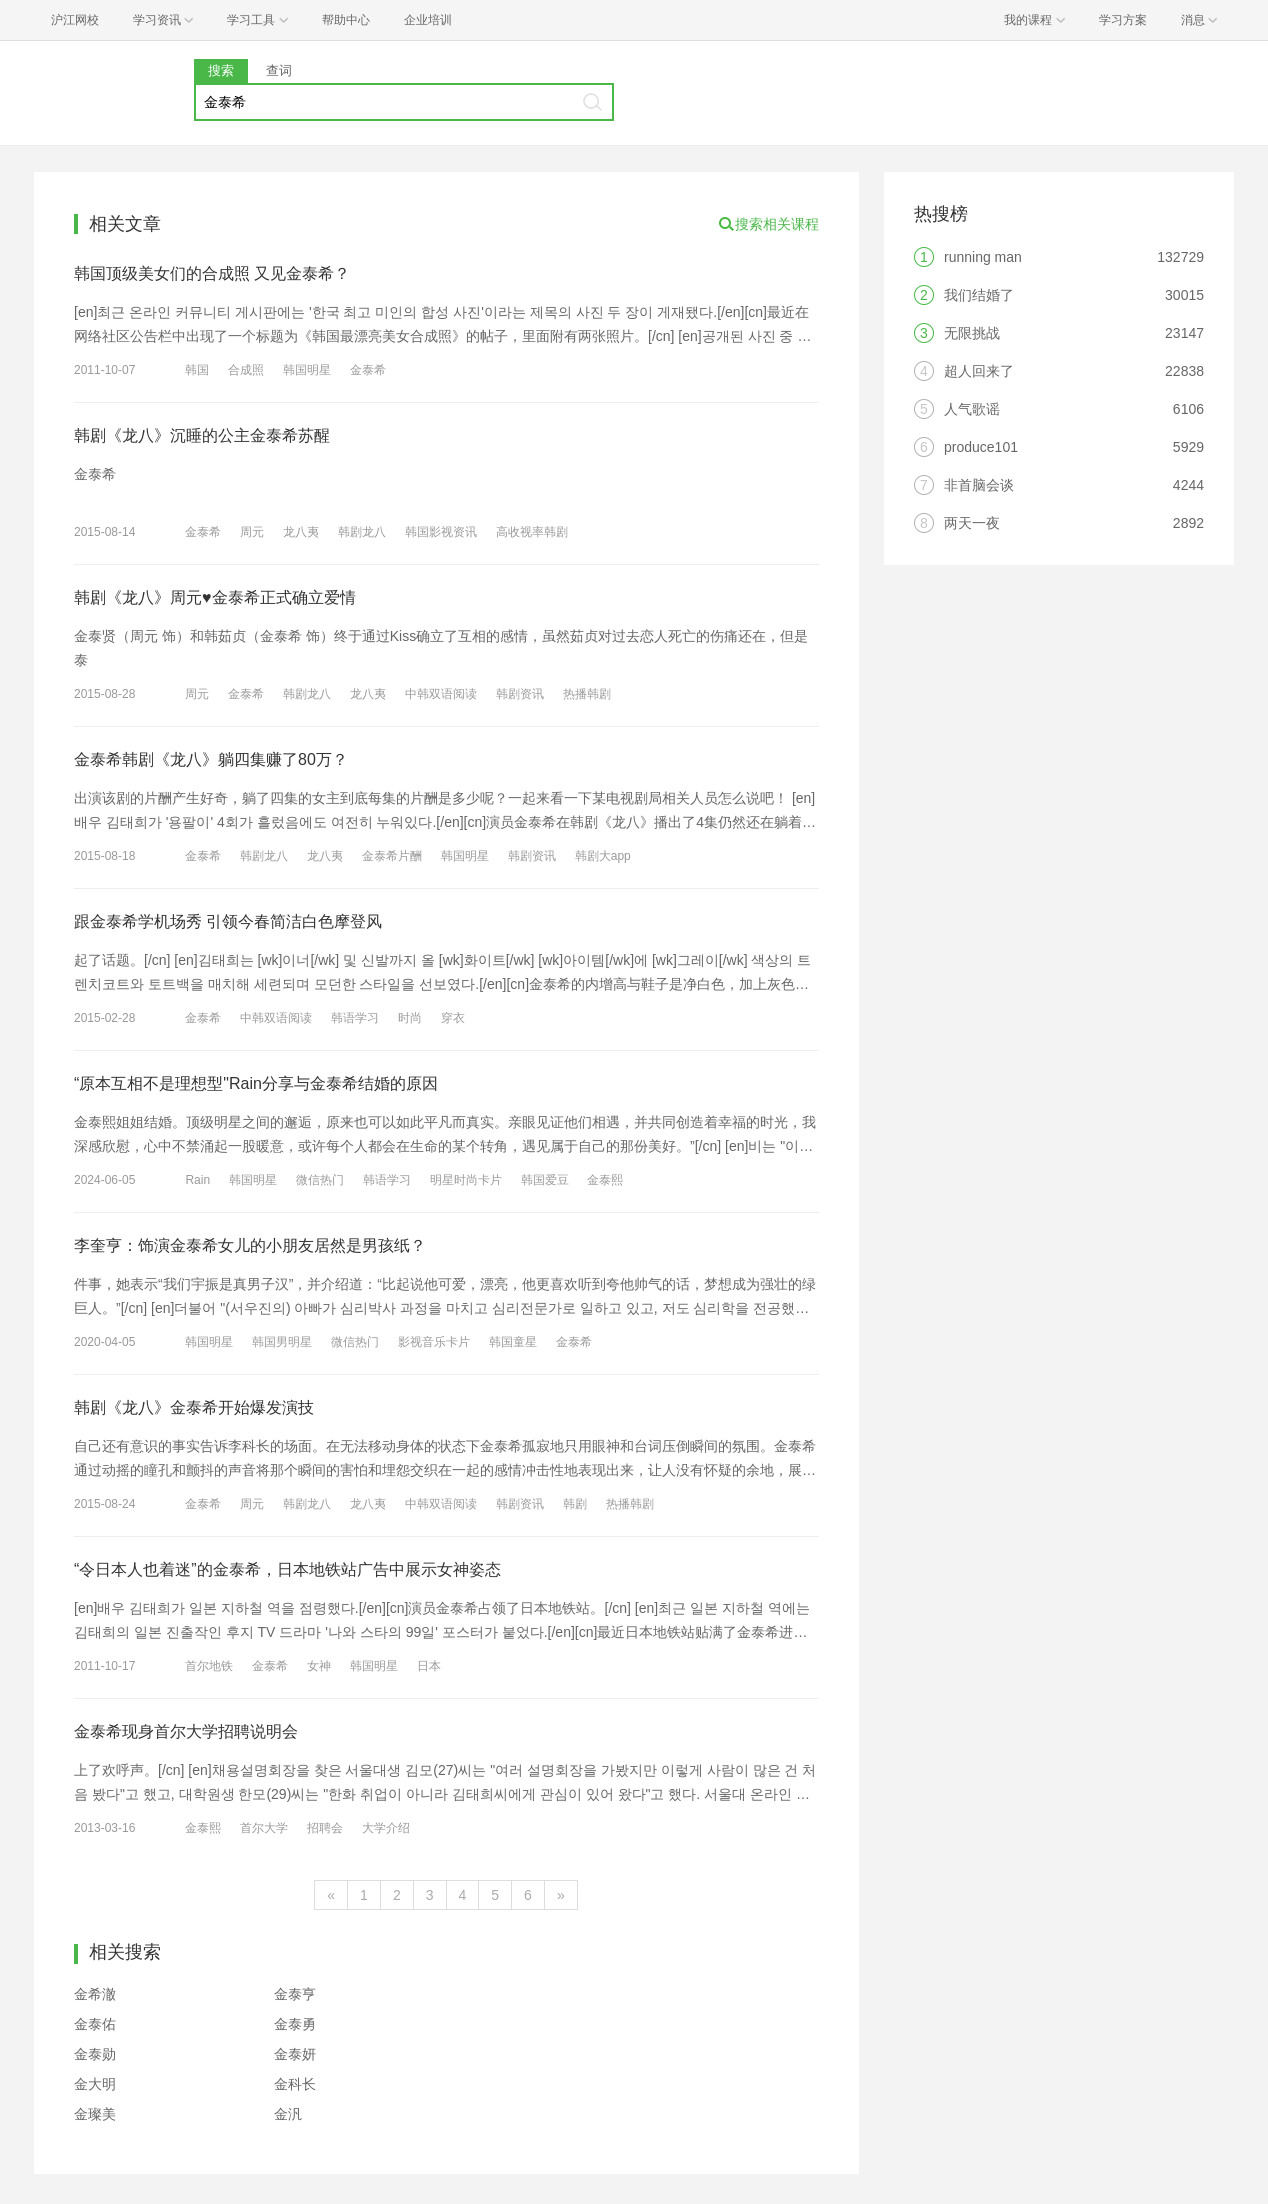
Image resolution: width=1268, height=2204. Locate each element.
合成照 (246, 370)
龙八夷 (301, 532)
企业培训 (428, 20)
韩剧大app (603, 856)
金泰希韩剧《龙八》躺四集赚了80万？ (211, 759)
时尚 (410, 1018)
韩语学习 (355, 1018)
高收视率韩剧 (532, 532)
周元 (252, 532)
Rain (197, 1180)
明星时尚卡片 (466, 1180)
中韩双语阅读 (441, 694)
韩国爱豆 (545, 1180)
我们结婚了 (979, 295)
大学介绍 (386, 1828)
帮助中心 (346, 20)
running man (983, 257)
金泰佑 (95, 2024)
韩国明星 (307, 370)
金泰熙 (605, 1180)
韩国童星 (513, 1342)
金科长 (295, 2084)
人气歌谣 (972, 409)
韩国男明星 (282, 1342)
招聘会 (325, 1828)
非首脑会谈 (979, 485)
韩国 (197, 370)
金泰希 (368, 370)
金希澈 (95, 1994)
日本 (429, 1666)
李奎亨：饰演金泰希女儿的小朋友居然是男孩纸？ (250, 1245)
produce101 (981, 447)
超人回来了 (979, 371)
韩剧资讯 (520, 694)
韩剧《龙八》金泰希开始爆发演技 (194, 1407)
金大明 (95, 2084)
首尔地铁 (209, 1666)
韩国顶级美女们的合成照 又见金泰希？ (212, 273)
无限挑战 (972, 333)
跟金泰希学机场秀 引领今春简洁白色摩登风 (228, 921)
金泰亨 (295, 1994)
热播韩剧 (587, 694)
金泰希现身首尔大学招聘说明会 (186, 1731)
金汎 (288, 2114)
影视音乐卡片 (434, 1342)
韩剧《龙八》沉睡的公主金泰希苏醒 (202, 435)
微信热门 (320, 1180)
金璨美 (95, 2114)
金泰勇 (295, 2024)
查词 (279, 70)
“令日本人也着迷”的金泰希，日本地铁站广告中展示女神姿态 (287, 1569)
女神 (319, 1666)
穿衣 (453, 1018)
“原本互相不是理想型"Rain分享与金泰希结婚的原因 (256, 1083)
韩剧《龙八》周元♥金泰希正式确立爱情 (215, 597)
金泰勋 (95, 2054)
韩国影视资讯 (441, 532)
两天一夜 (972, 523)
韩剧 (575, 1504)
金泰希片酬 (392, 856)
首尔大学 (264, 1828)
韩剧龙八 (362, 532)
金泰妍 (295, 2054)
